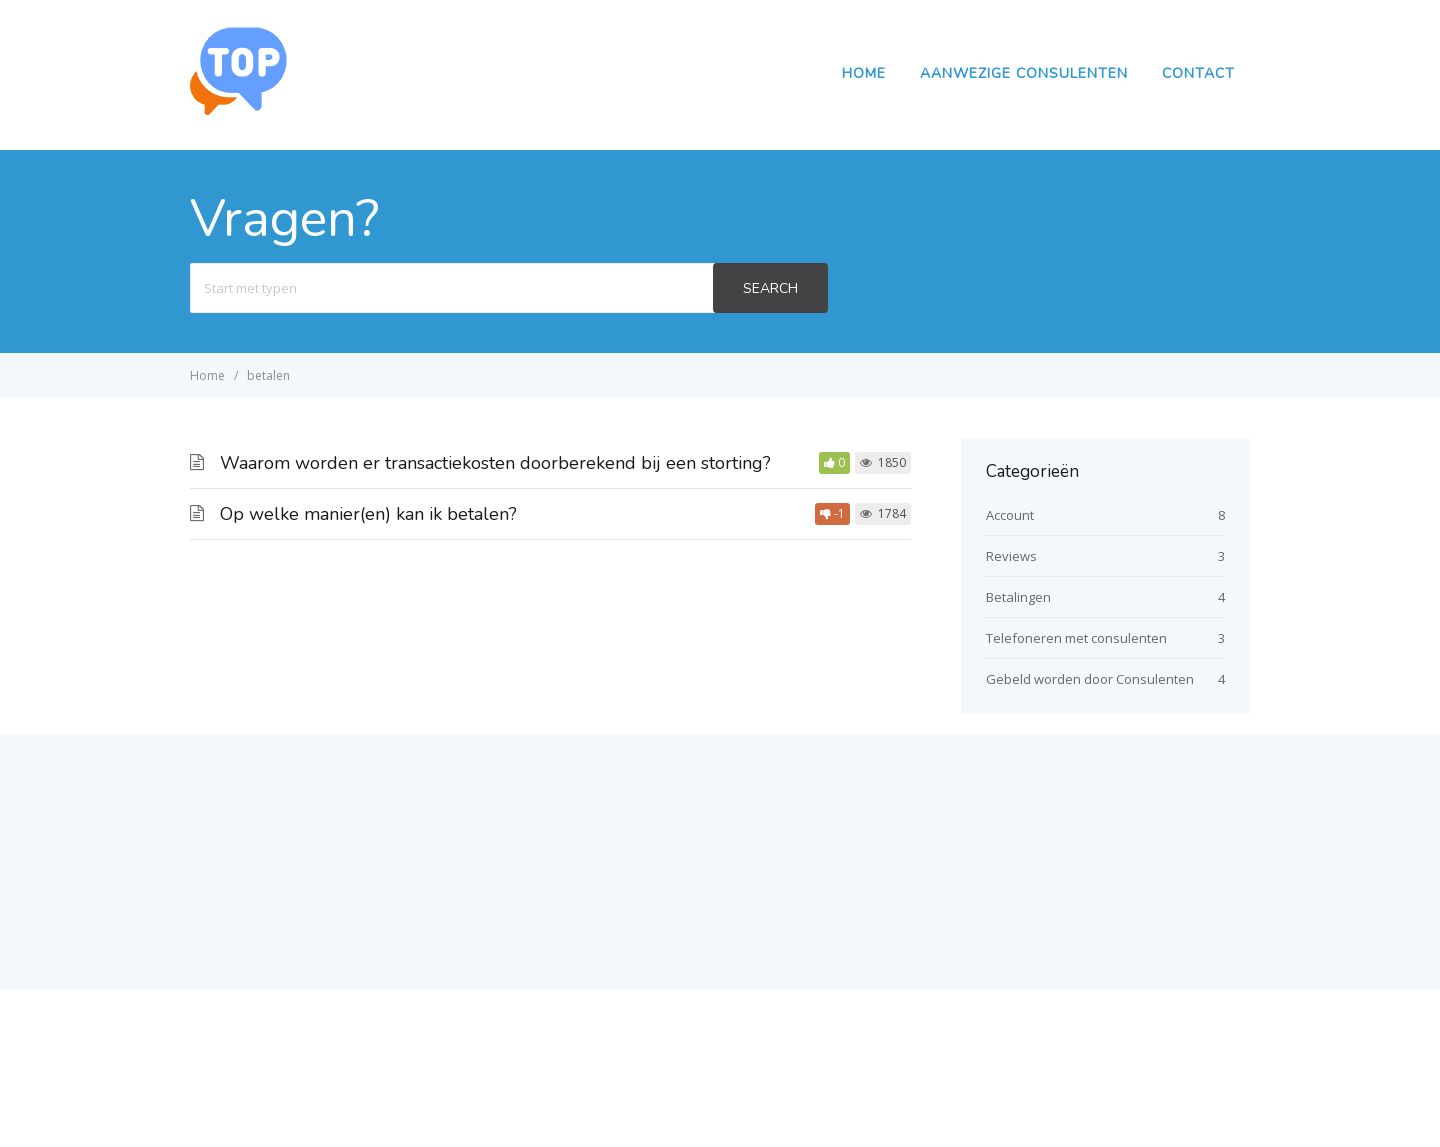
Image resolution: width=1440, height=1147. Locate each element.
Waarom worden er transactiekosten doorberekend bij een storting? (495, 463)
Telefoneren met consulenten (1076, 638)
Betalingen (1018, 597)
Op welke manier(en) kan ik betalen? (368, 514)
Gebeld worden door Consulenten (1090, 679)
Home (864, 73)
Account (1010, 515)
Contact (1198, 73)
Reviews (1011, 556)
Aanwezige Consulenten (1024, 73)
